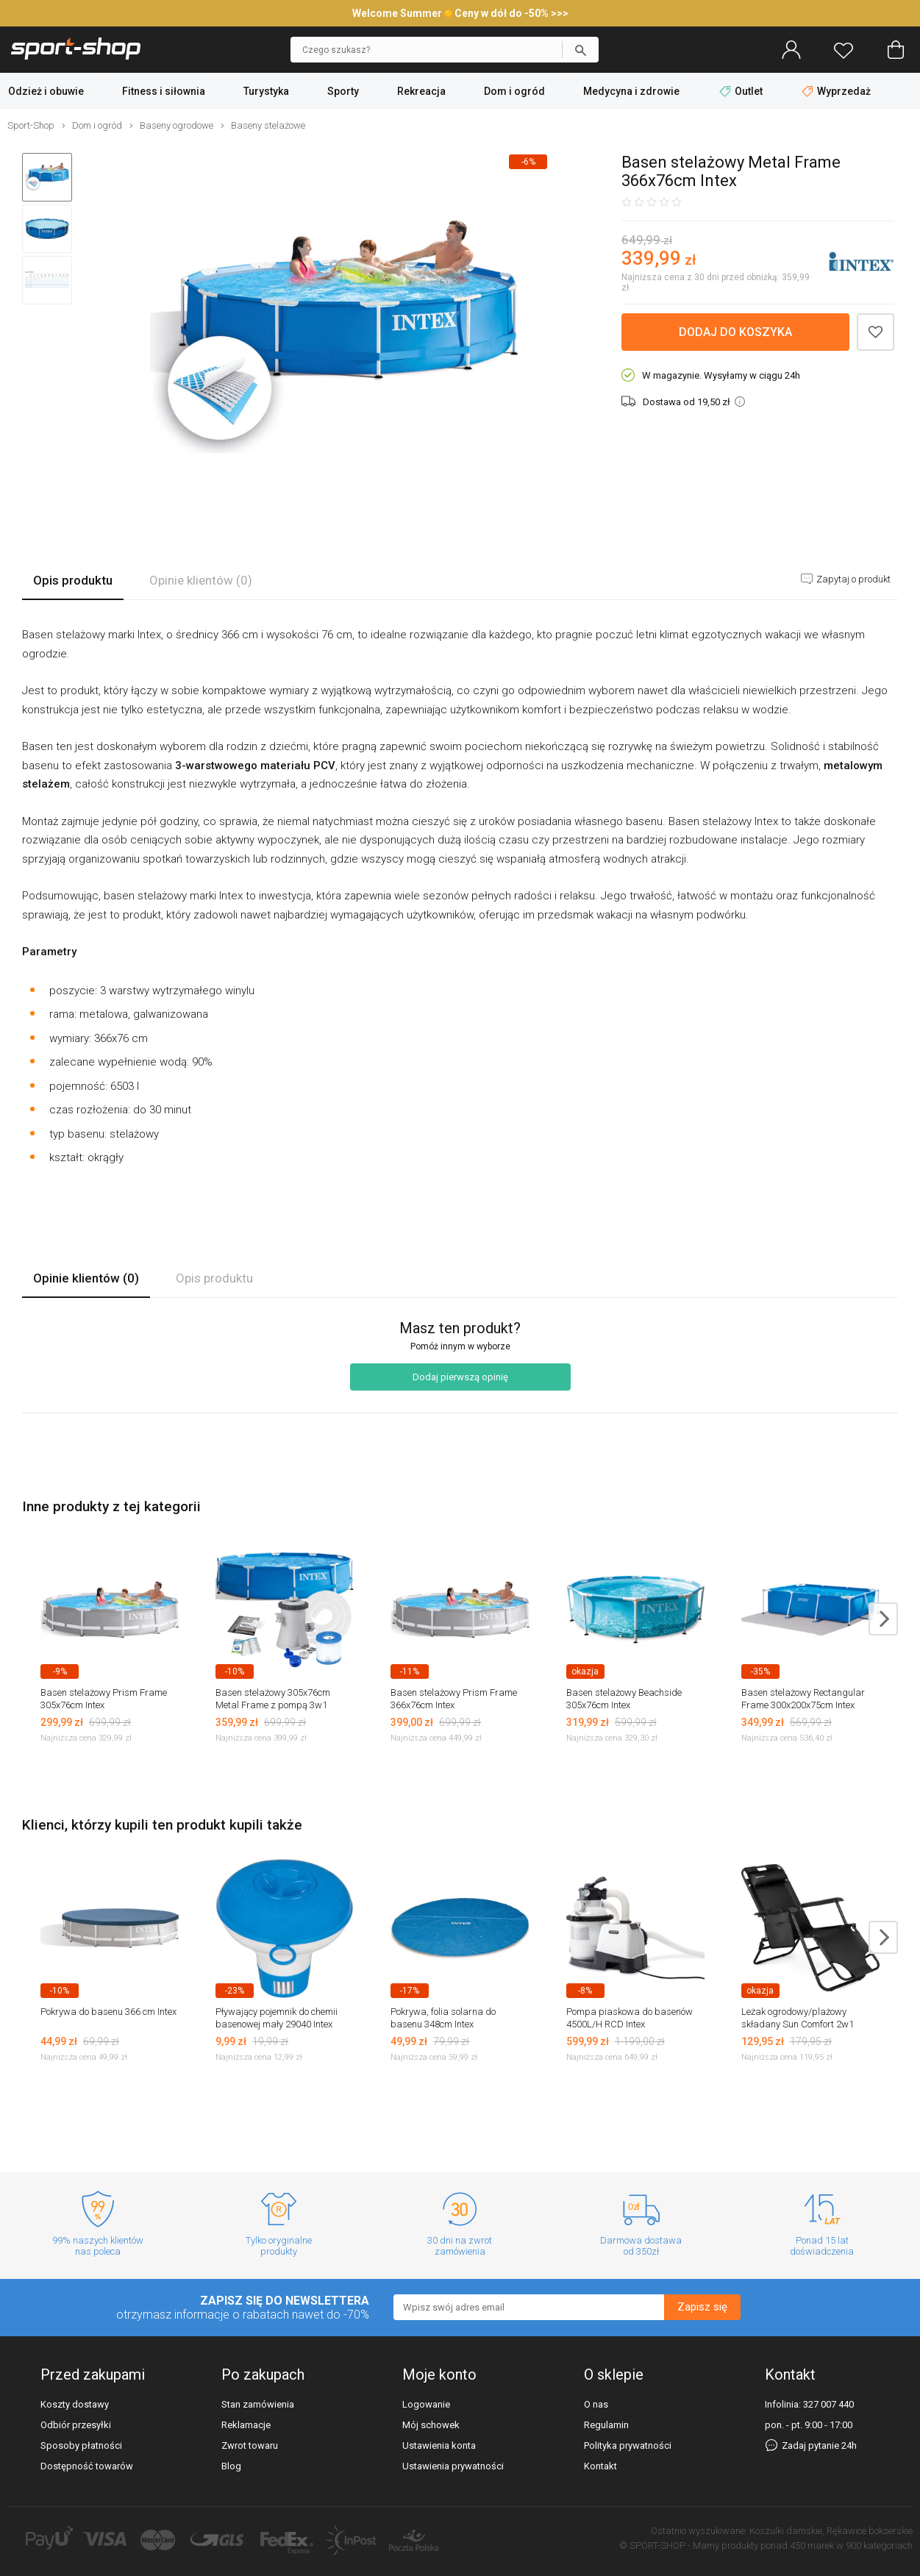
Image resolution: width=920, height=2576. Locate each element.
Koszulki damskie (785, 2530)
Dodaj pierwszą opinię (460, 1376)
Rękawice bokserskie (870, 2530)
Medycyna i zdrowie (631, 91)
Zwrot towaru (249, 2445)
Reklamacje (246, 2424)
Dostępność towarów (86, 2466)
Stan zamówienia (257, 2404)
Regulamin (606, 2424)
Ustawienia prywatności (453, 2466)
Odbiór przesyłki (75, 2424)
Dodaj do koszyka (735, 332)
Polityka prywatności (627, 2445)
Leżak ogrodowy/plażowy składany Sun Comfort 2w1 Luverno (797, 2024)
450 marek (812, 2545)
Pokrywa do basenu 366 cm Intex (108, 2011)
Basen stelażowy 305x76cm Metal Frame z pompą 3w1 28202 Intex (272, 1705)
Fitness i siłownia (163, 91)
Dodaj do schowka (875, 332)
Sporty (343, 91)
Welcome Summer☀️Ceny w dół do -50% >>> (460, 13)
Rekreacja (421, 91)
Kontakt (600, 2466)
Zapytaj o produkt (852, 579)
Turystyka (266, 91)
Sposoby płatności (81, 2445)
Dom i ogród (514, 91)
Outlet (742, 91)
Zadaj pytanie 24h (811, 2445)
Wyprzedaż (836, 91)
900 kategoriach (879, 2545)
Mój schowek (431, 2424)
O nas (596, 2404)
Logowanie (426, 2404)
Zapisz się (702, 2306)
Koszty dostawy (74, 2404)
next (883, 1618)
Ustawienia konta (439, 2445)
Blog (231, 2466)
